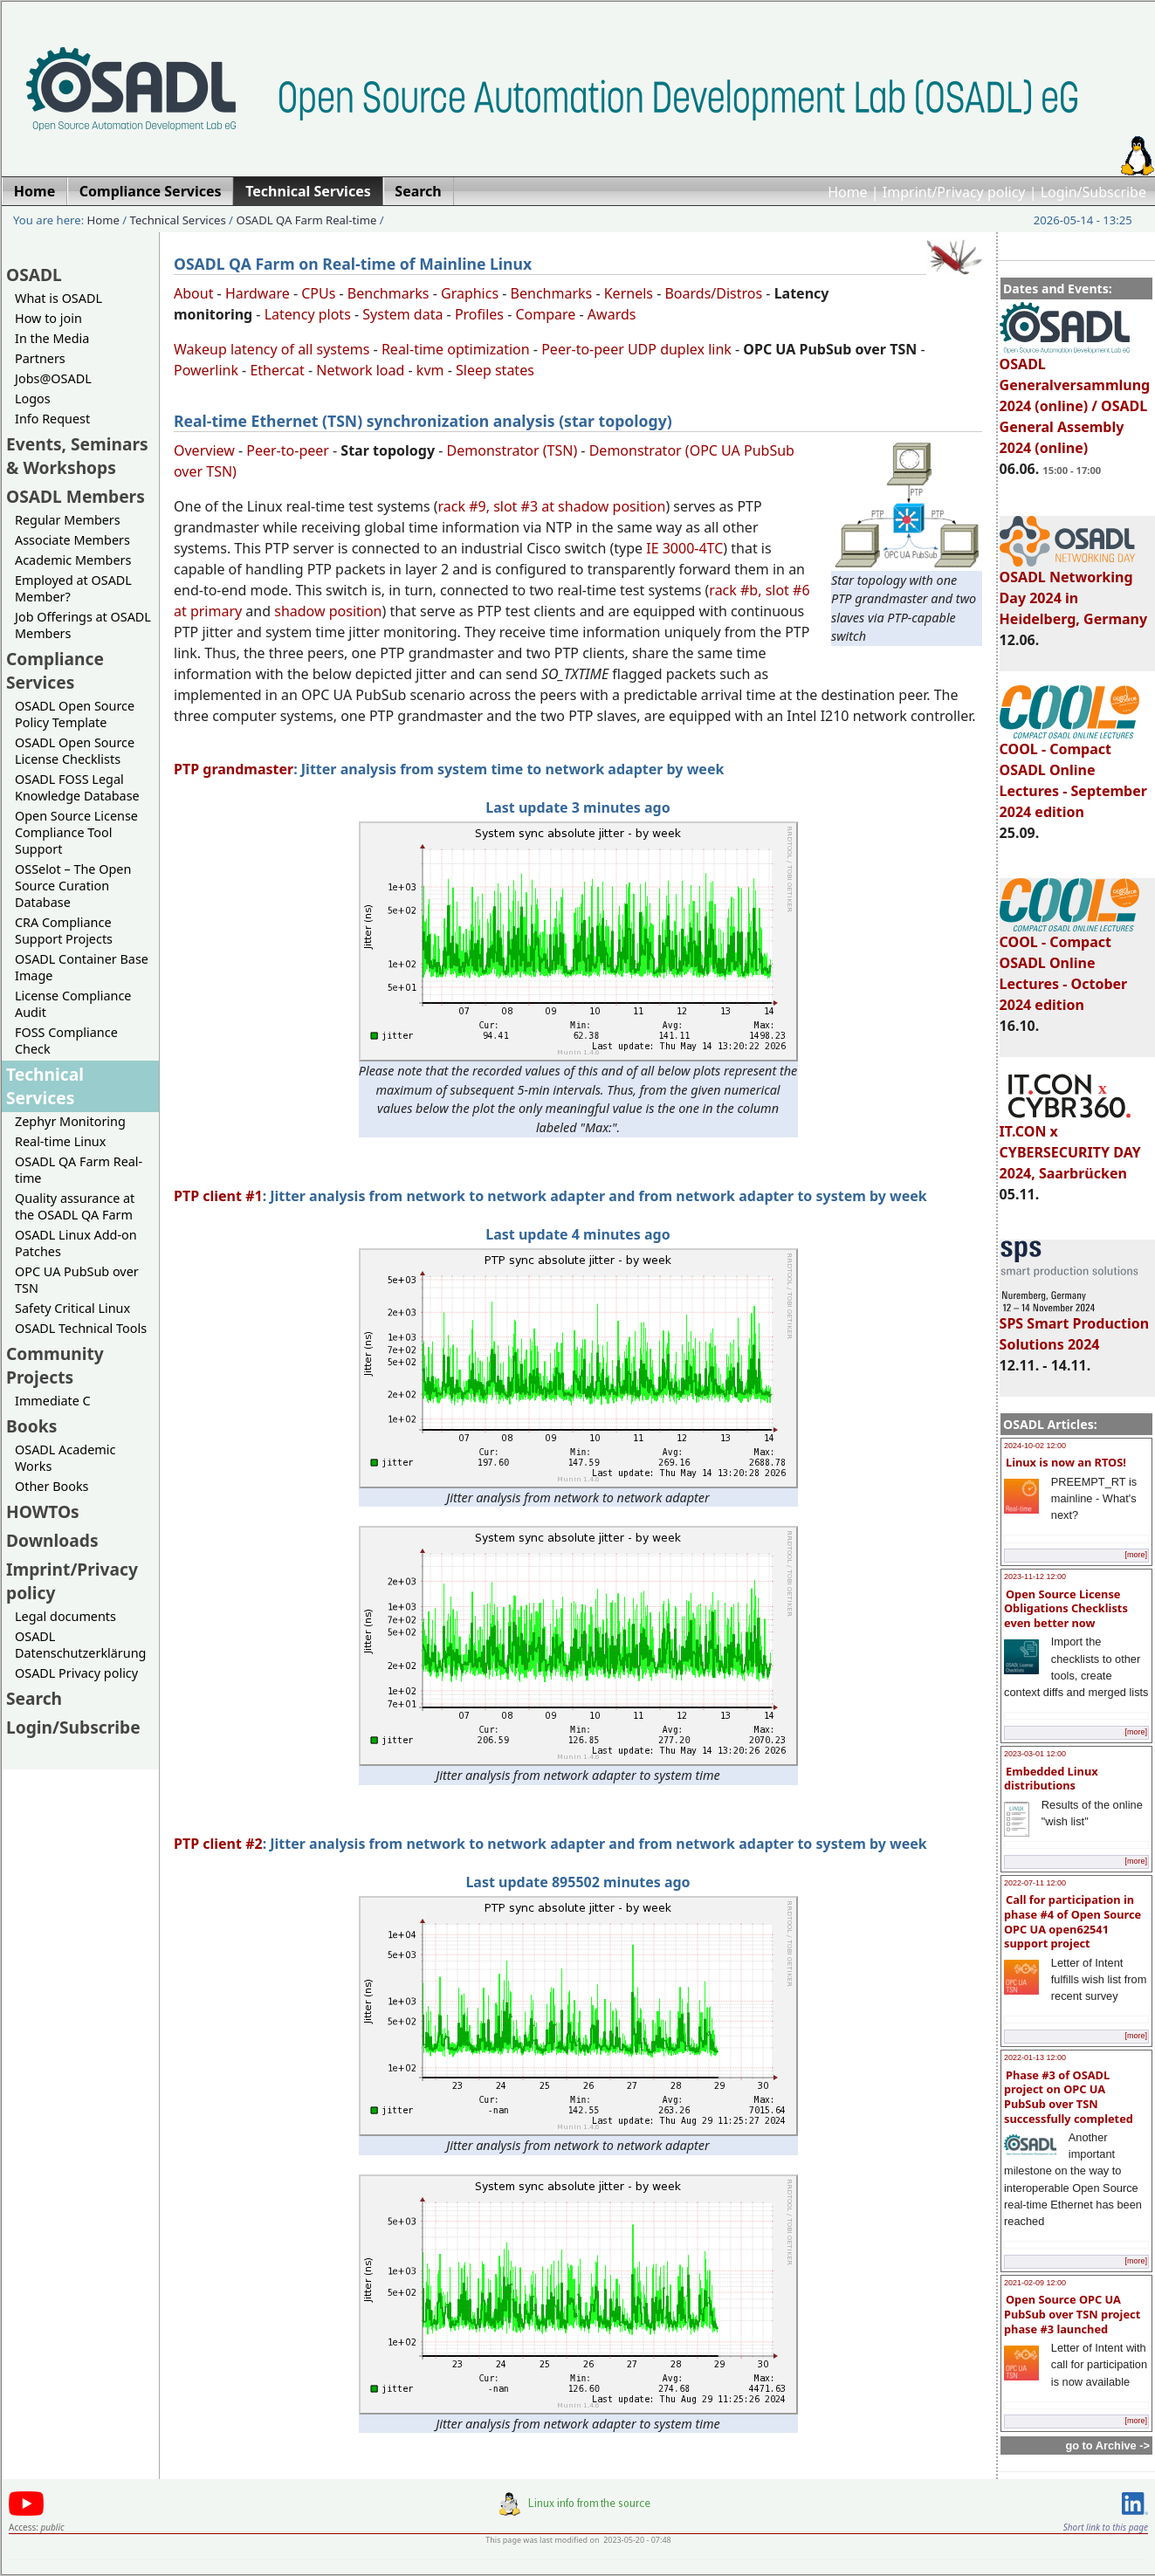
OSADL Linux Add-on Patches (76, 1243)
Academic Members (73, 560)
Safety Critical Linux (72, 1308)
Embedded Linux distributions (1051, 1778)
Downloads (52, 1540)
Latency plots (308, 314)
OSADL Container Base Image (81, 967)
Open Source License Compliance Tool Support (76, 832)
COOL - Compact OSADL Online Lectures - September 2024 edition (1073, 772)
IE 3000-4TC (684, 548)
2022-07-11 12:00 (1035, 1883)
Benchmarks (388, 293)
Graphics (469, 293)
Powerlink (206, 370)
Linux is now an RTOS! (1066, 1462)
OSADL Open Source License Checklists (74, 750)
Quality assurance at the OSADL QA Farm (74, 1206)
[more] (1135, 1554)
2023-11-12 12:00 (1035, 1576)
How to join (48, 318)
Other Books (51, 1486)
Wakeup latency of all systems (271, 349)
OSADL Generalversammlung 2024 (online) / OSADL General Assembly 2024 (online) (1075, 398)
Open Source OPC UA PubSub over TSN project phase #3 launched (1072, 2313)
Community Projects (55, 1365)
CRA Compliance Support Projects (64, 930)
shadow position (328, 611)
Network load (360, 370)
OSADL (34, 274)
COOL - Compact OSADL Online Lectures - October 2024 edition (1069, 965)
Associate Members (72, 540)
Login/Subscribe (1093, 192)
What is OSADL (58, 298)
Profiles (479, 314)
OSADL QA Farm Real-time (306, 220)
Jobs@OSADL (53, 378)
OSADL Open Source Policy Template (74, 714)
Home (848, 192)
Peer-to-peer (287, 450)
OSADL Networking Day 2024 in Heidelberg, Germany (1074, 590)
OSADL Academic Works (65, 1457)
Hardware (257, 293)
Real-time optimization (456, 349)
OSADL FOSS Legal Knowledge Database (77, 787)
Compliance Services (55, 670)
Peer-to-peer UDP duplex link (636, 349)
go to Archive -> (1107, 2445)
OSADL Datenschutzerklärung (80, 1644)
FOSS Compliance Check (66, 1040)
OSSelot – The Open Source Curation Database (73, 885)
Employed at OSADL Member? (73, 588)
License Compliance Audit (73, 1003)
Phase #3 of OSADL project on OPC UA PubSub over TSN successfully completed (1068, 2096)
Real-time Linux (60, 1141)
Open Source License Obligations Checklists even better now (1066, 1608)
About (193, 293)
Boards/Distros (713, 293)
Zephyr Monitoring (70, 1121)
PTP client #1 (218, 1196)
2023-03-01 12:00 (1035, 1753)
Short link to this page (1105, 2527)
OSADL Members (75, 496)
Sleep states (495, 370)
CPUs (318, 293)
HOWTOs (42, 1511)
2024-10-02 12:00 (1035, 1445)
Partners (40, 358)
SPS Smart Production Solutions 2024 (1075, 1326)
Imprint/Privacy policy (954, 192)
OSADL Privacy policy (76, 1673)
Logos (33, 398)
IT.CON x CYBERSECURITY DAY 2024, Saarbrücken (1070, 1144)
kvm (430, 370)
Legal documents (65, 1616)
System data (402, 314)
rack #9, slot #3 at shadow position (552, 506)
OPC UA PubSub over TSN (77, 1279)
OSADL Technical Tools (81, 1328)
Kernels (628, 293)
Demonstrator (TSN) (512, 450)
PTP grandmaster (233, 769)
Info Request (52, 418)
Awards (612, 314)
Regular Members (67, 520)
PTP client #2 (218, 1843)
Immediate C (53, 1400)
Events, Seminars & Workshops (77, 455)
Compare (545, 314)
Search (34, 1698)
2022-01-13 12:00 (1035, 2057)
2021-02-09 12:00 (1035, 2282)
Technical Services (178, 220)
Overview (204, 450)
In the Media (52, 338)
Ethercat (277, 370)
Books (31, 1426)
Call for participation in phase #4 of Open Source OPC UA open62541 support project (1072, 1921)
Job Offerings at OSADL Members (83, 625)
